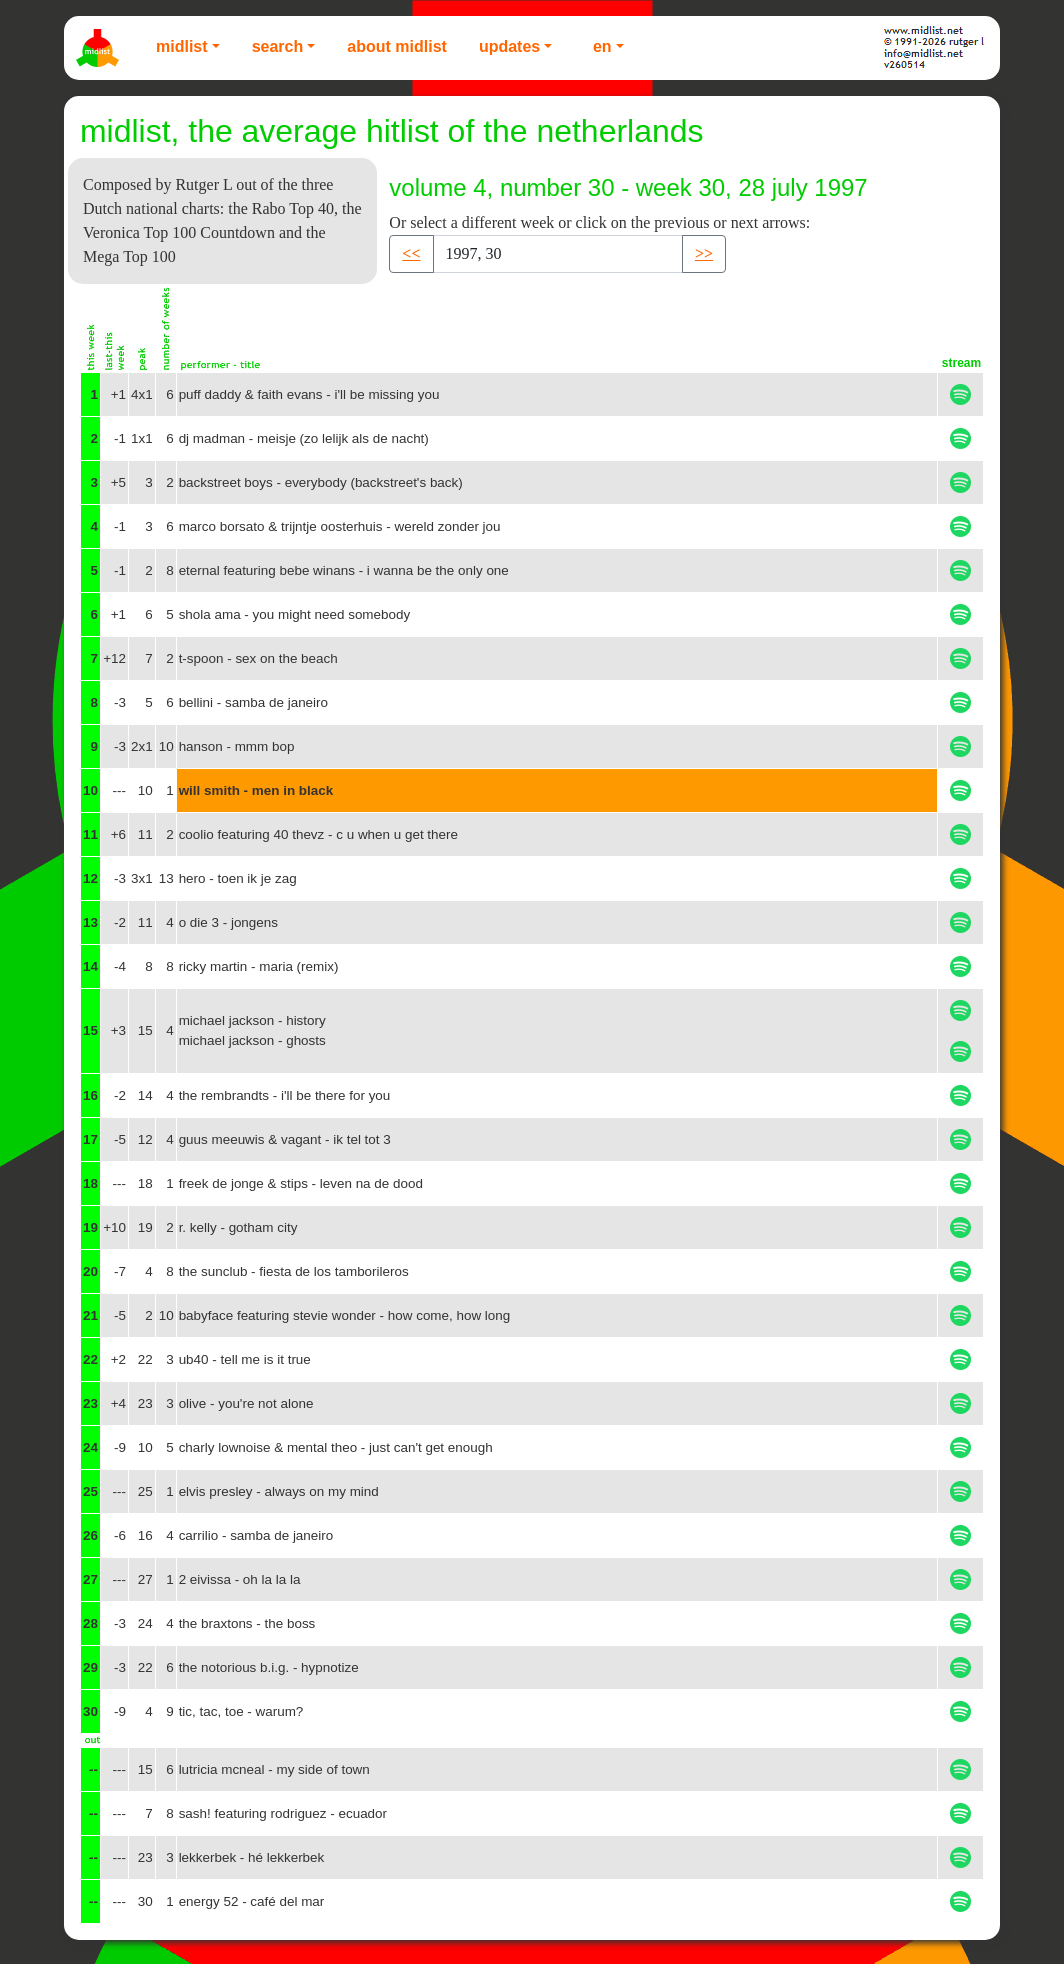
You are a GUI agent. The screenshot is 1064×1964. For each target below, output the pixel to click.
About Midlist (397, 46)
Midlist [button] (182, 46)
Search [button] (278, 46)
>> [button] (704, 253)
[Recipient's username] (558, 254)
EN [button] (602, 46)
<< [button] (411, 253)
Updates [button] (509, 46)
